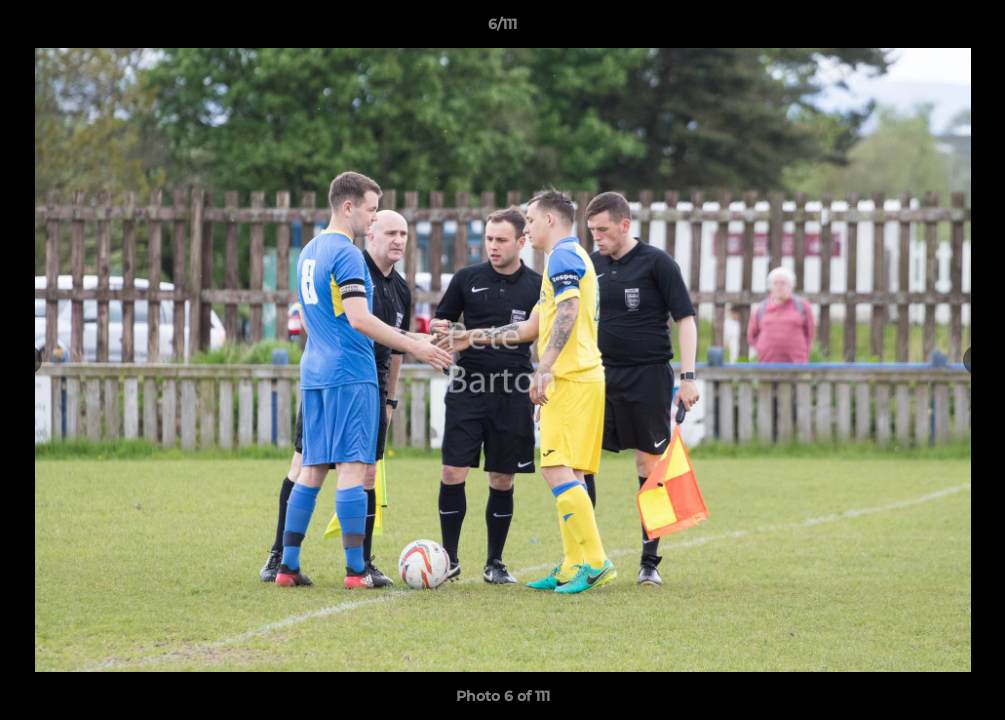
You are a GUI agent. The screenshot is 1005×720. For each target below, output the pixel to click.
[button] (969, 29)
